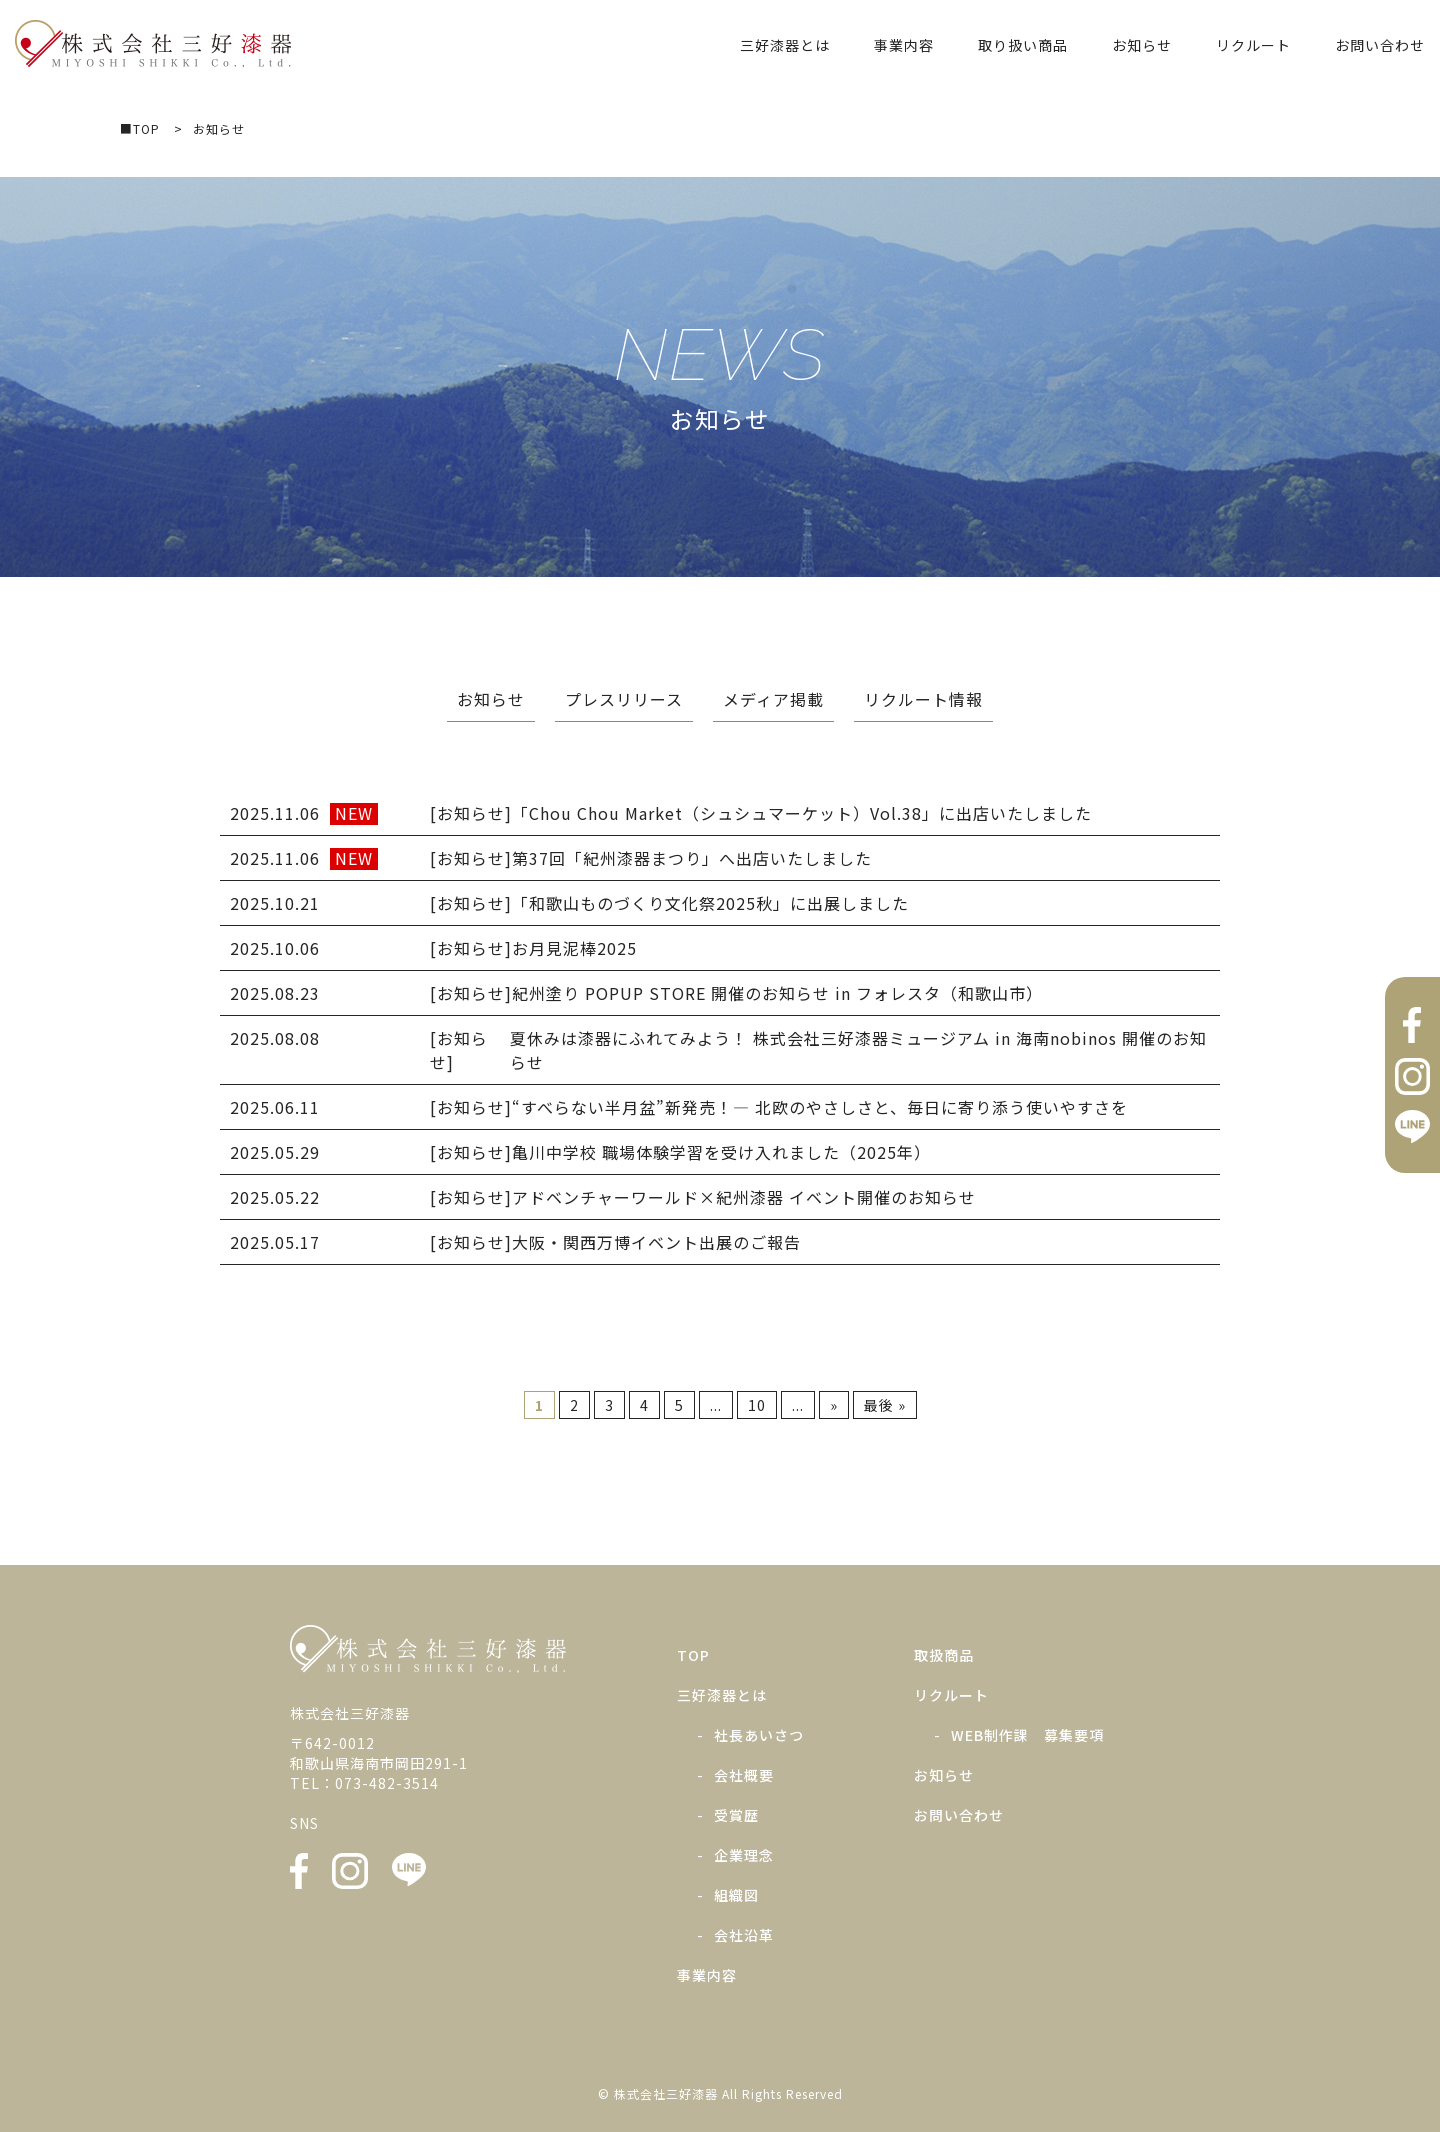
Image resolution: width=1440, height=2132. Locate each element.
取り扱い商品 (1023, 45)
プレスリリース (624, 699)
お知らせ (1142, 45)
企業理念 (744, 1855)
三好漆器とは (785, 45)
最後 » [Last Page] (885, 1405)
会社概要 (744, 1775)
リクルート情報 (923, 699)
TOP (693, 1655)
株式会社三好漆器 (153, 44)
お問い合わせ (1380, 45)
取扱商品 (944, 1655)
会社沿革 (744, 1935)
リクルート (1253, 45)
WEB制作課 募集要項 (1027, 1735)
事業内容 (904, 45)
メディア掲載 (773, 699)
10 (757, 1405)
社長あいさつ (759, 1735)
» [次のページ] (834, 1405)
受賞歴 (736, 1815)
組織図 (736, 1895)
